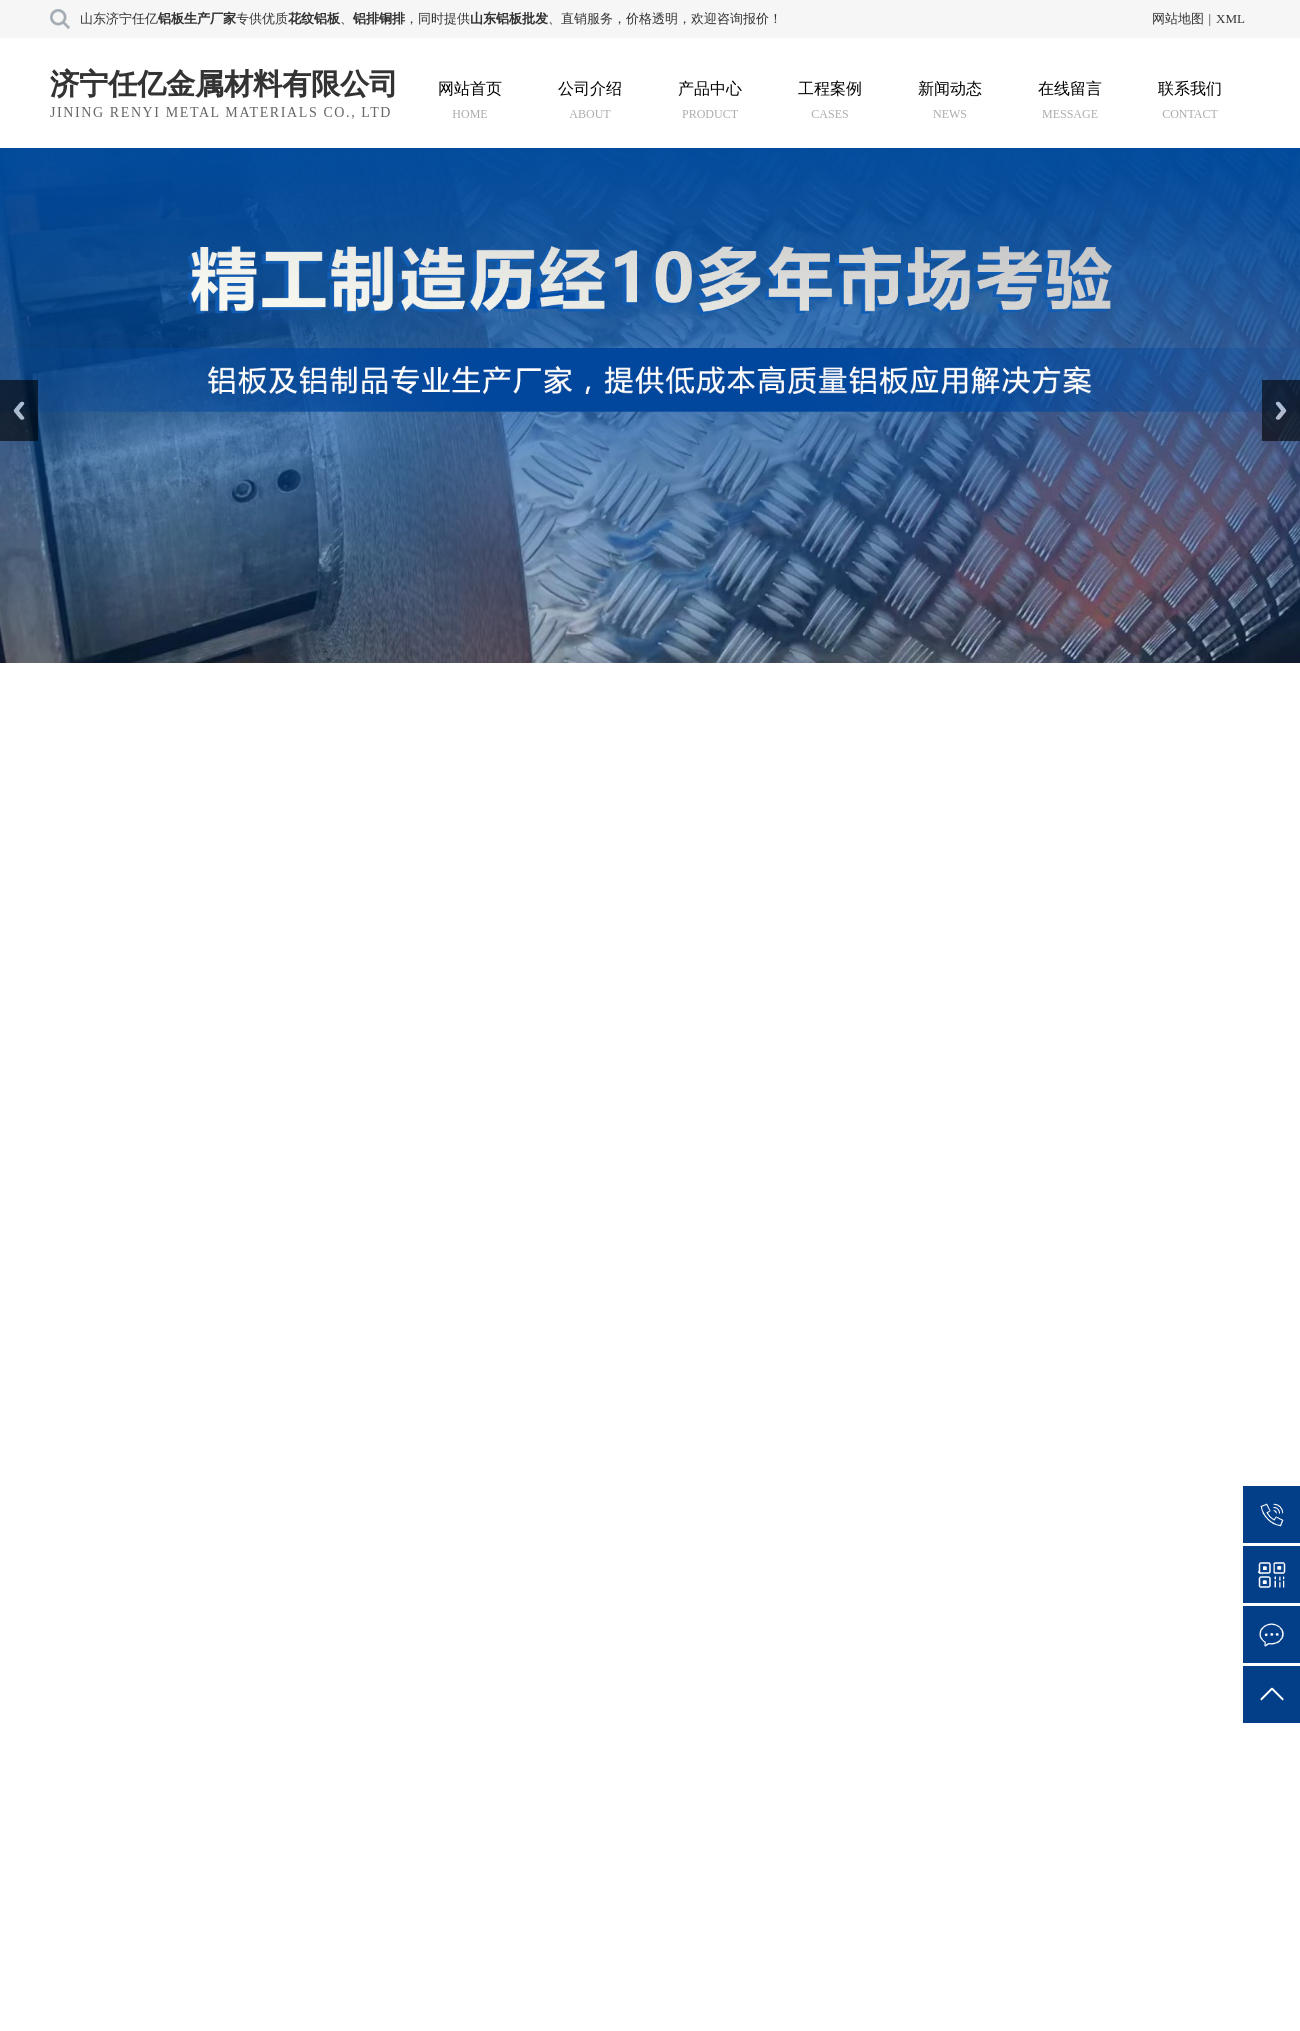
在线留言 (1070, 100)
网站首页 (470, 100)
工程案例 (830, 100)
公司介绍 (590, 100)
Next (1273, 387)
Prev (11, 387)
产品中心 (710, 100)
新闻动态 (950, 100)
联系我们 (1190, 100)
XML (1230, 18)
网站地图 (1178, 18)
